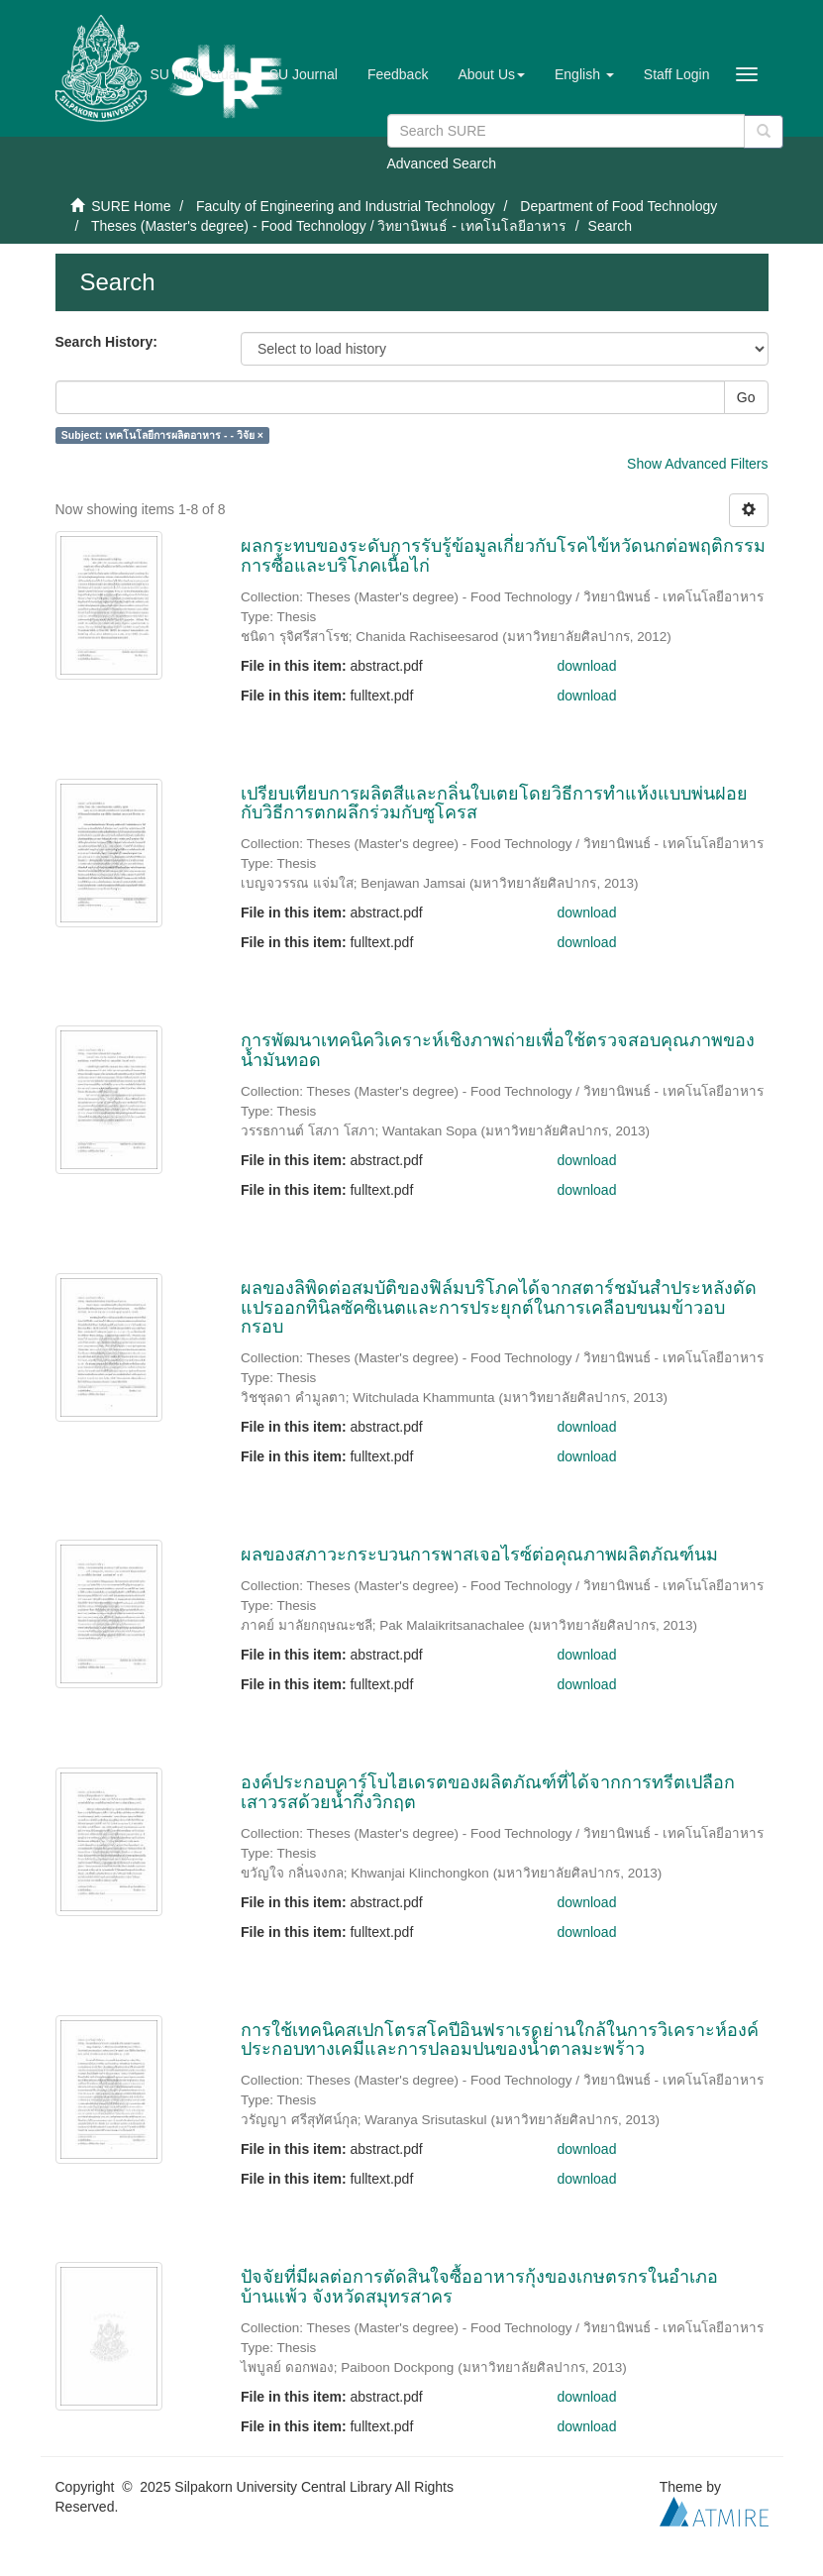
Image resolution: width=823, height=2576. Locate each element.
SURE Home (130, 206)
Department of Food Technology (618, 206)
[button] (491, 74)
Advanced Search (442, 163)
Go (746, 397)
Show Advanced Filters (697, 464)
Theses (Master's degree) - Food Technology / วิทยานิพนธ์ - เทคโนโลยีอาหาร (328, 226)
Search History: (106, 342)
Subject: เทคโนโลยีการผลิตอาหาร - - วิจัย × (162, 435)
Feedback (397, 74)
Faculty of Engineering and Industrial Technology (345, 206)
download (587, 666)
